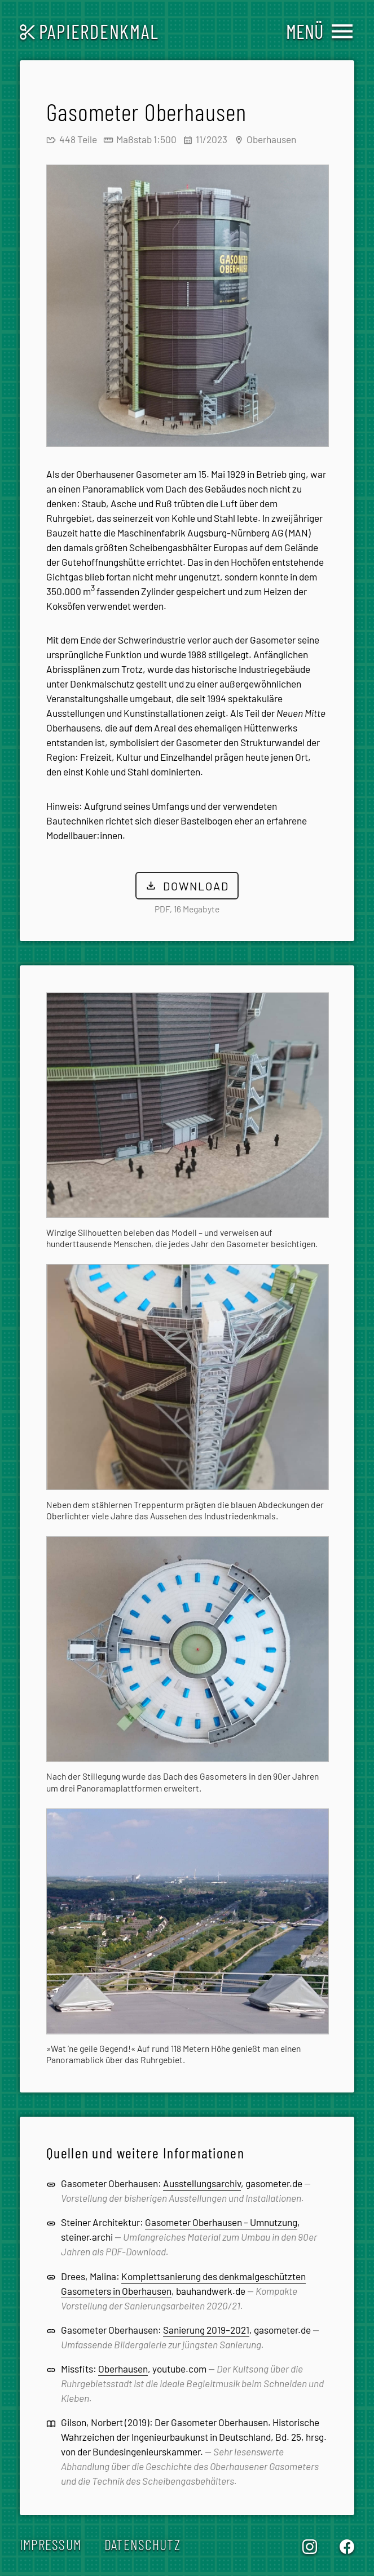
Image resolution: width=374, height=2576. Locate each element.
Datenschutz (142, 2544)
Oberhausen (123, 2369)
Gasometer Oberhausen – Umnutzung (221, 2222)
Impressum (51, 2544)
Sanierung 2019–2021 (206, 2330)
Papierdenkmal (89, 31)
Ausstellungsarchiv (202, 2183)
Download (187, 886)
